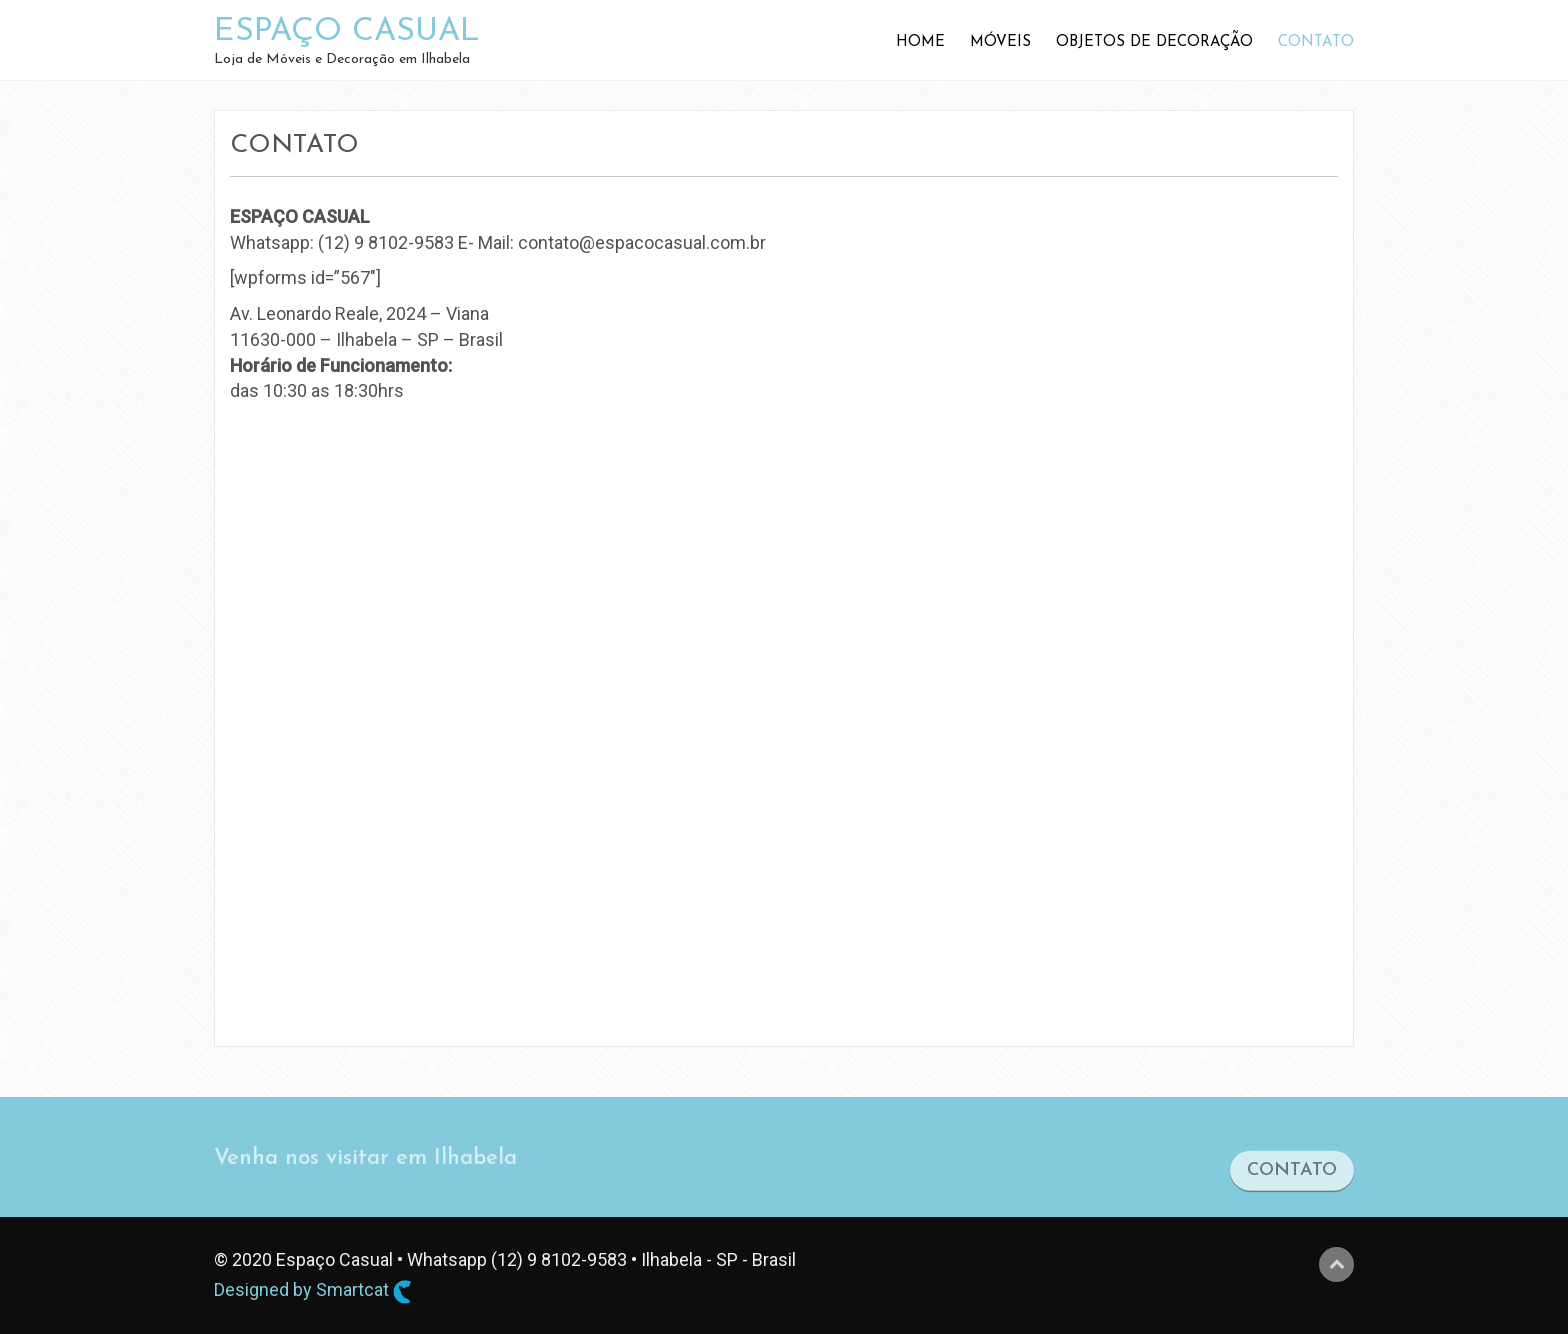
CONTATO (1292, 1176)
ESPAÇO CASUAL (347, 32)
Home (920, 42)
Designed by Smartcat (313, 1291)
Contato (1316, 42)
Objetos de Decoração (1154, 42)
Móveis (1000, 42)
